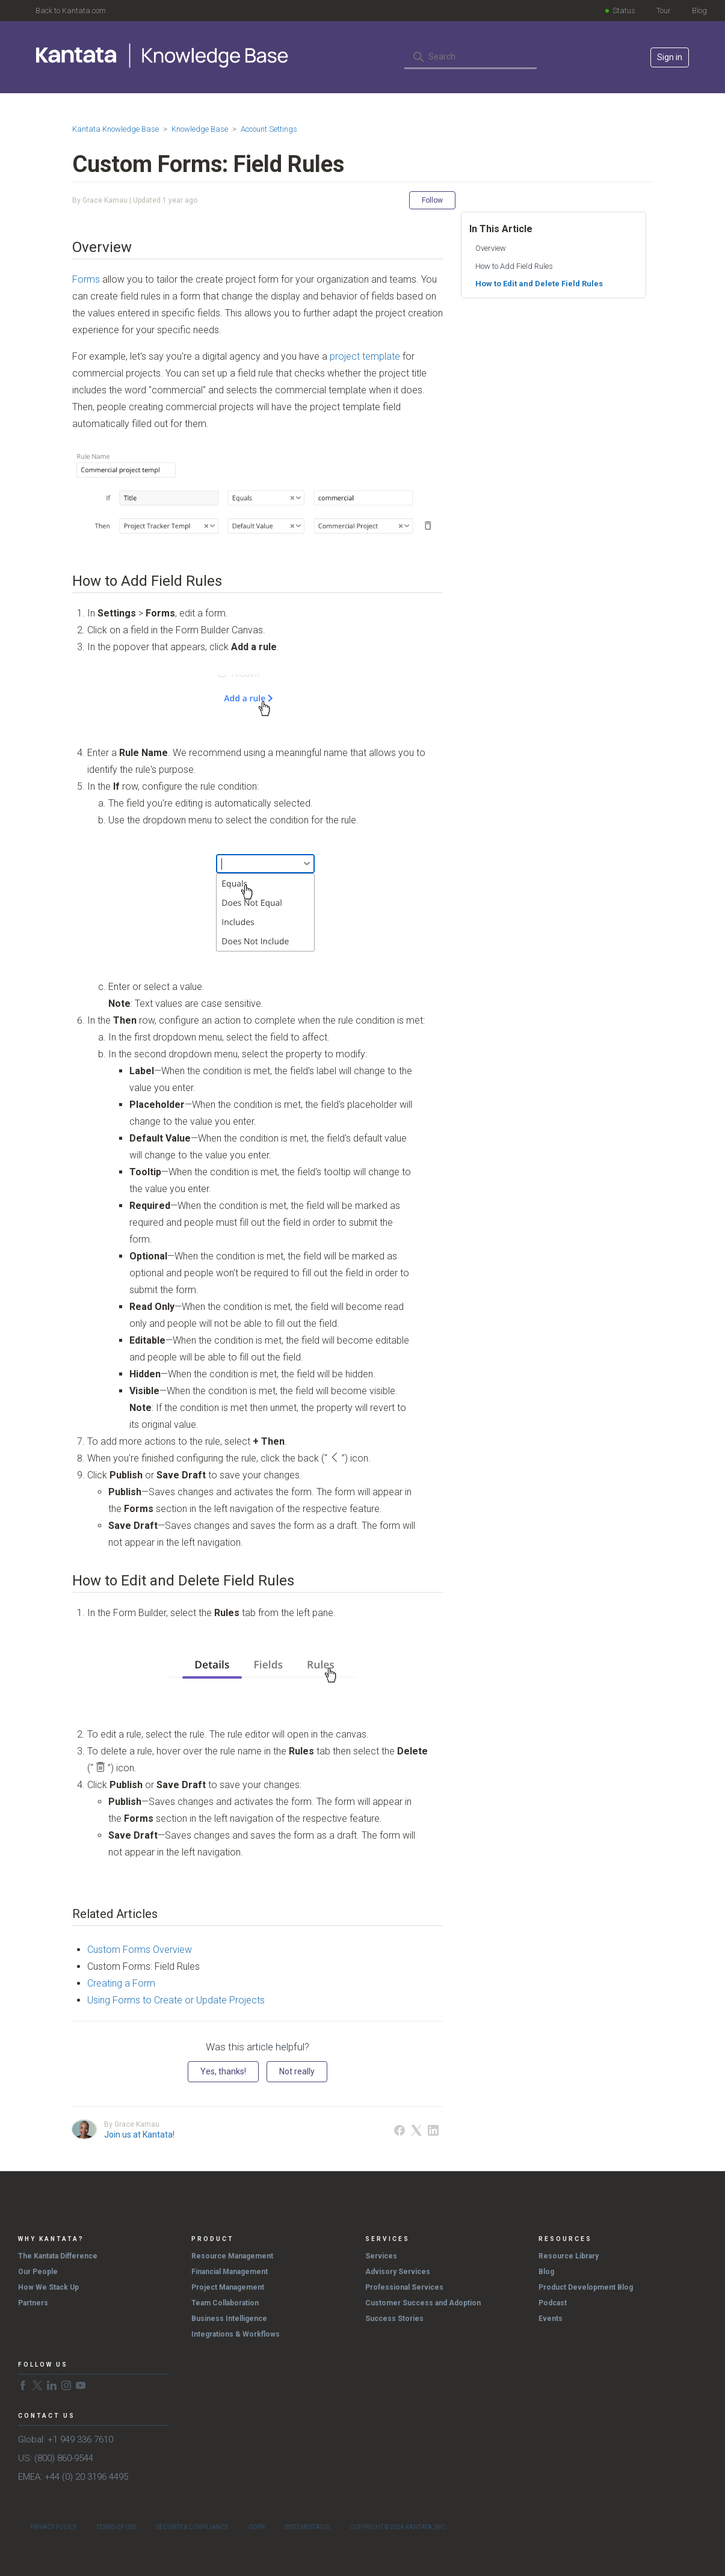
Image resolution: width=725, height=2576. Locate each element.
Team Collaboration (225, 2303)
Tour (663, 10)
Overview (490, 248)
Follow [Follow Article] (432, 200)
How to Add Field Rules (514, 266)
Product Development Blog (585, 2287)
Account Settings (269, 129)
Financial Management (229, 2271)
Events (550, 2318)
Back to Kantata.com (70, 10)
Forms (86, 279)
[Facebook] (399, 2130)
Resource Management (232, 2256)
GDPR (256, 2527)
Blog (699, 10)
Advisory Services (397, 2271)
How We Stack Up (48, 2287)
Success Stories (394, 2318)
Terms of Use (116, 2527)
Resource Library (568, 2256)
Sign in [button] (669, 57)
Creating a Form (121, 1983)
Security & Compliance (192, 2527)
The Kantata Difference (57, 2256)
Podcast (552, 2303)
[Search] (470, 57)
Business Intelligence (229, 2318)
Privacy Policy (53, 2527)
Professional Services (404, 2287)
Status (623, 10)
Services (381, 2256)
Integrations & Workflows (235, 2334)
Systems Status (307, 2527)
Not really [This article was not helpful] (297, 2071)
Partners (33, 2303)
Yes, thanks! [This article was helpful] (223, 2071)
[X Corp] (416, 2130)
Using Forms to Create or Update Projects (176, 2000)
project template (365, 356)
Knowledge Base (199, 129)
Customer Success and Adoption (423, 2303)
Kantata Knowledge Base (115, 129)
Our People (38, 2271)
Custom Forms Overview (139, 1949)
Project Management (227, 2287)
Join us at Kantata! (139, 2134)
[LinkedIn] (433, 2130)
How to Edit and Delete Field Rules (539, 283)
